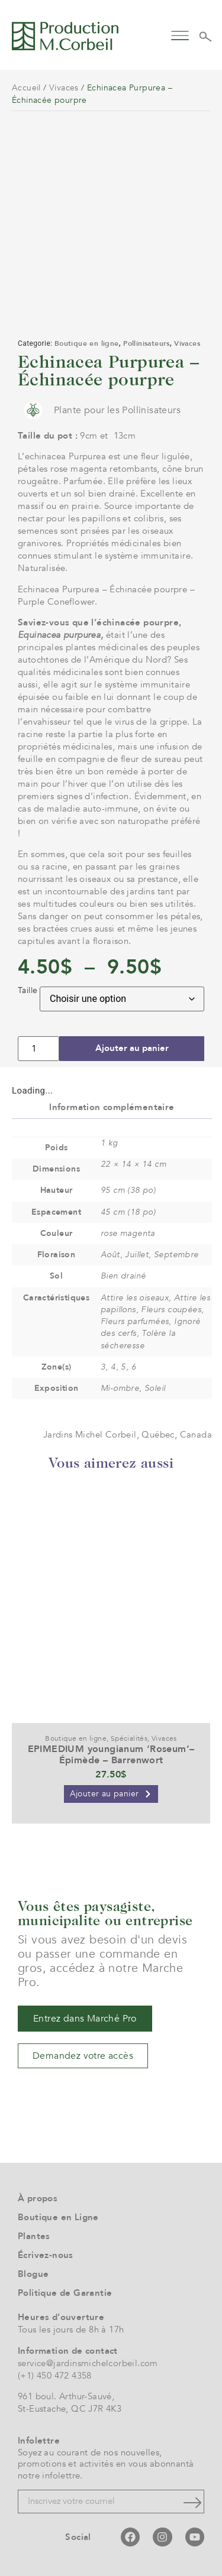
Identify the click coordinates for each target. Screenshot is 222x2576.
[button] (180, 34)
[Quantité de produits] (38, 1048)
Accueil (26, 87)
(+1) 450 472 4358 (55, 2376)
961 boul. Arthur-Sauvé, (66, 2396)
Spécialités (129, 1738)
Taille (27, 991)
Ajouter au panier (132, 1048)
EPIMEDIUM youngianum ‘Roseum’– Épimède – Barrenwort (111, 1755)
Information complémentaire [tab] (111, 1107)
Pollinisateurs (146, 343)
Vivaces (64, 87)
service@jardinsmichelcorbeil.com (88, 2363)
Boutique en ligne (86, 343)
